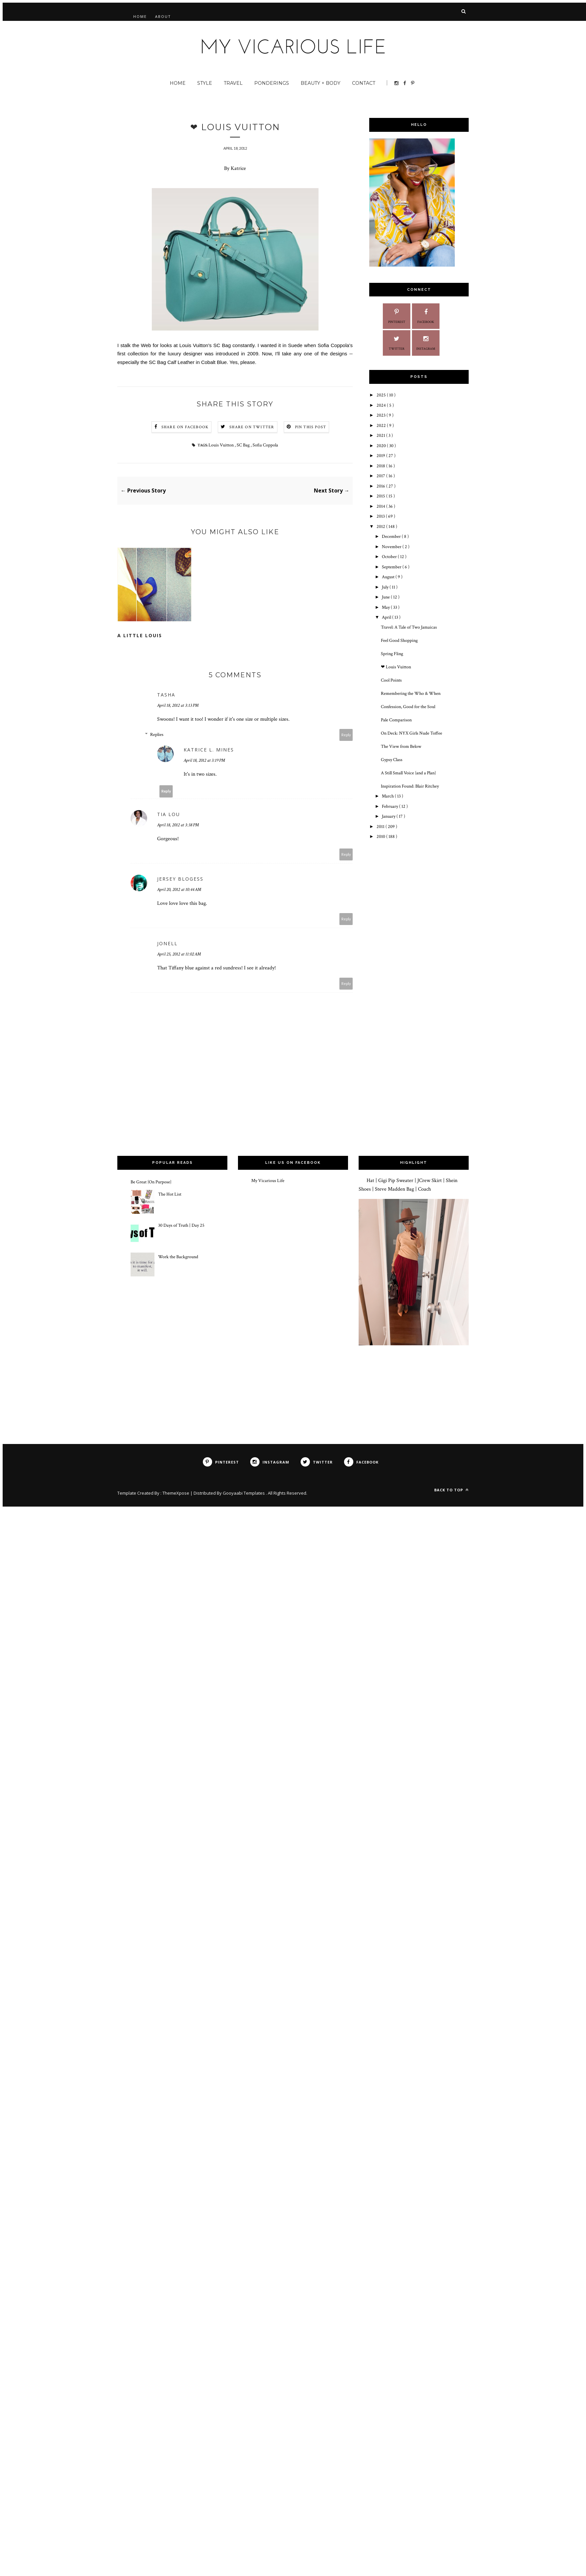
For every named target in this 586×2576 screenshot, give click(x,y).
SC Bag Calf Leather (172, 362)
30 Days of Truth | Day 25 (181, 1225)
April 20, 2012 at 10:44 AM (179, 890)
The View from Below (401, 746)
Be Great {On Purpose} (151, 1182)
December (392, 537)
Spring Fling (392, 654)
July (385, 587)
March (388, 796)
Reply (346, 735)
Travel (233, 83)
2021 (381, 435)
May (386, 607)
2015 (381, 496)
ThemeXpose (176, 1493)
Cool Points (391, 680)
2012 (381, 527)
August (388, 577)
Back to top (451, 1489)
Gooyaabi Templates (244, 1493)
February (390, 806)
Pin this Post (310, 427)
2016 (381, 486)
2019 (381, 456)
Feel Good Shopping (399, 641)
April (387, 617)
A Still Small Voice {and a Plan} (408, 773)
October (390, 557)
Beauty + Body (320, 83)
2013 (381, 516)
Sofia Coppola (265, 445)
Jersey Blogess (180, 879)
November (392, 547)
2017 (381, 476)
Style (204, 83)
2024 (382, 405)
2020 (382, 446)
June (386, 597)
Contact (363, 83)
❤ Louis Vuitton (396, 667)
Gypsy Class (391, 760)
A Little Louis (139, 635)
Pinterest (396, 315)
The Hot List (169, 1194)
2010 (381, 837)
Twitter (396, 342)
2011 (381, 827)
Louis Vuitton (221, 445)
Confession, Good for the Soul (408, 707)
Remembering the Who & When (410, 693)
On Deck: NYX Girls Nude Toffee (411, 733)
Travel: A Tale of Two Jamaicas (409, 627)
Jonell (167, 943)
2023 (381, 415)
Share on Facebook (184, 427)
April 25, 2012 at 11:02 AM (179, 954)
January (389, 816)
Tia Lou (168, 814)
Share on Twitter (251, 427)
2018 (381, 466)
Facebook (425, 315)
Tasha (166, 695)
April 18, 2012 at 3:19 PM (204, 760)
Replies (156, 735)
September (392, 567)
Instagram (425, 342)
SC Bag (244, 445)
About (163, 16)
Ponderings (271, 83)
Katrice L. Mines (209, 750)
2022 (382, 426)
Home (140, 16)
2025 (382, 395)
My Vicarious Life (267, 1181)
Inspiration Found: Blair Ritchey (410, 786)
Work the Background (178, 1257)
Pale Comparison (396, 720)
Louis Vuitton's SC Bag (205, 345)
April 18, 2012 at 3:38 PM (178, 825)
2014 (381, 506)
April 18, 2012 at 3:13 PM (178, 705)
